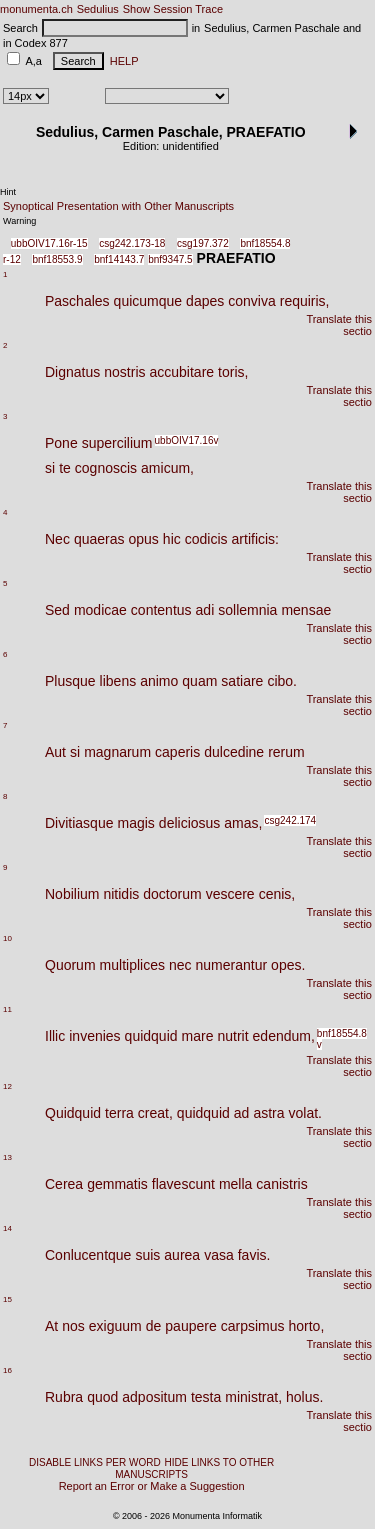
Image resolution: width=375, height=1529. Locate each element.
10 (7, 938)
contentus (161, 610)
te (65, 468)
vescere (230, 894)
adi (205, 610)
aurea (182, 1255)
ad (242, 1113)
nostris (124, 372)
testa (206, 1397)
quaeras (99, 539)
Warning (19, 221)
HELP (121, 61)
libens (118, 681)
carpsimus (253, 1326)
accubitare (182, 372)
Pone (61, 443)
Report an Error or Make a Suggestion (152, 1486)
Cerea (64, 1184)
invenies (94, 1036)
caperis (177, 752)
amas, (243, 823)
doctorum (172, 894)
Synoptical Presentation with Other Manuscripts (118, 206)
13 (7, 1157)
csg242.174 (290, 820)
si (50, 468)
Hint (8, 192)
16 (7, 1370)
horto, (307, 1326)
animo (159, 681)
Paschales (77, 301)
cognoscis (106, 468)
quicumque (148, 301)
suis (147, 1255)
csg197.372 (203, 243)
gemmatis (117, 1184)
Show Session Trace (173, 9)
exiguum (115, 1326)
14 (7, 1228)
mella (235, 1184)
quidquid (151, 1036)
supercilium (117, 443)
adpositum (154, 1397)
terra (119, 1113)
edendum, (284, 1036)
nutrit (232, 1036)
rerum (286, 752)
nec (180, 965)
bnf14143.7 (119, 259)
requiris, (305, 301)
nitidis (121, 894)
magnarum (117, 752)
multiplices (132, 965)
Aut (55, 752)
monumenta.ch (36, 9)
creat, (155, 1113)
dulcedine (234, 752)
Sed (57, 610)
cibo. (282, 681)
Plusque (70, 681)
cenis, (277, 894)
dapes (205, 301)
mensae (306, 610)
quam (199, 681)
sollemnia (247, 610)
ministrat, (253, 1397)
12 (7, 1086)
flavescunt (183, 1184)
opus (144, 539)
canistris (281, 1184)
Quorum (70, 965)
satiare (242, 681)
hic (172, 539)
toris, (233, 372)
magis (135, 823)
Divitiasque (79, 823)
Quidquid (73, 1113)
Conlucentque (88, 1255)
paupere (190, 1326)
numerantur (232, 965)
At (51, 1326)
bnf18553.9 (57, 259)
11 (7, 1009)
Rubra (64, 1397)
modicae (100, 610)
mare (198, 1036)
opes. (288, 965)
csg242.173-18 (132, 243)
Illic (55, 1036)
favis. (254, 1255)
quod (102, 1397)
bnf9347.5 (170, 259)
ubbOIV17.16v (187, 440)
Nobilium (72, 894)
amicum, (167, 468)
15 (7, 1299)
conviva (251, 301)
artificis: (255, 539)
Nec (57, 539)
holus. (304, 1397)
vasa (219, 1255)
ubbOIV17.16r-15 (49, 243)
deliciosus (189, 823)
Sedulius (98, 9)
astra (268, 1113)
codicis (206, 539)
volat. (305, 1113)
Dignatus (72, 372)
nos (73, 1326)
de (154, 1326)
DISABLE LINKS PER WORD (95, 1462)
